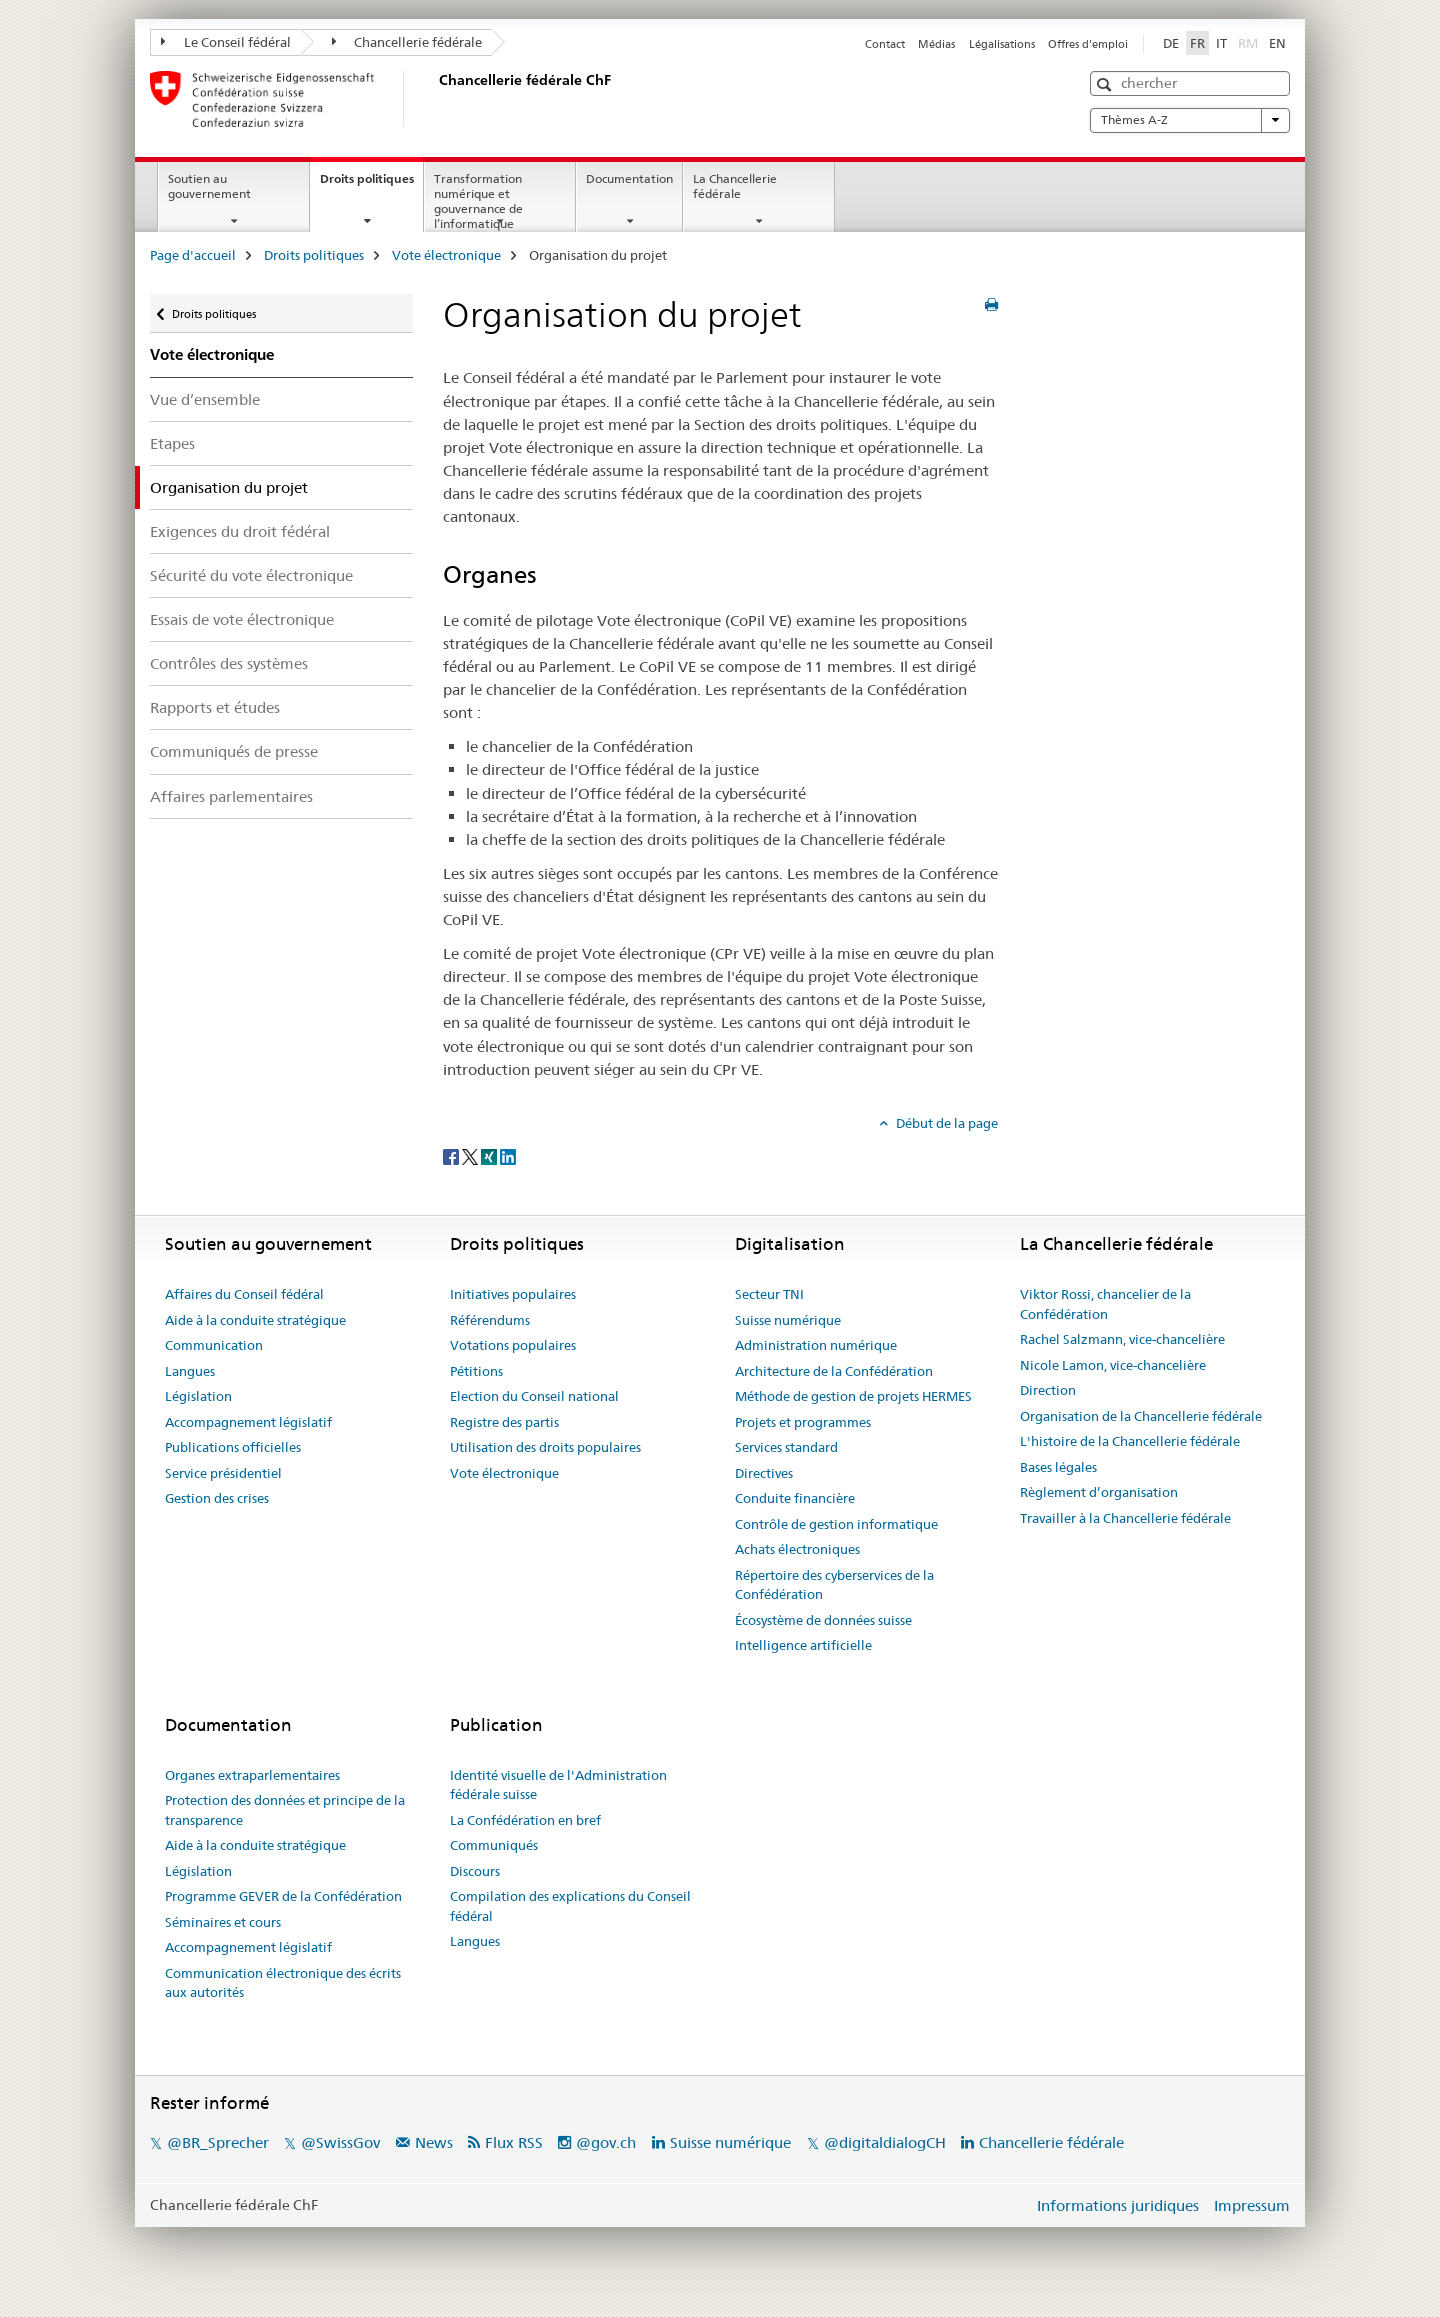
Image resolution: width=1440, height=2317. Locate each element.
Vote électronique (446, 255)
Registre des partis (504, 1422)
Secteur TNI (769, 1294)
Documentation (629, 178)
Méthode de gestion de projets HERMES (853, 1396)
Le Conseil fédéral (226, 42)
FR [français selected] (1197, 43)
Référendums (490, 1320)
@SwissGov (340, 2142)
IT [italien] (1221, 43)
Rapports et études (215, 707)
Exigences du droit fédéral (240, 531)
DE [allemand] (1171, 43)
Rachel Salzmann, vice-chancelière (1122, 1339)
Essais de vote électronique (242, 619)
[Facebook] (452, 1156)
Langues (190, 1371)
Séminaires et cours (223, 1922)
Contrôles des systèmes (229, 663)
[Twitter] (471, 1156)
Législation (198, 1396)
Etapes (172, 443)
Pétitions (476, 1371)
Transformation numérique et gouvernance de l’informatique (478, 200)
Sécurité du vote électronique (251, 575)
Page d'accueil (193, 255)
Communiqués (494, 1845)
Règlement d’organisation (1099, 1492)
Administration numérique (816, 1345)
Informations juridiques (1118, 2205)
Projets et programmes (803, 1422)
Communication (214, 1345)
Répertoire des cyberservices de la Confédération (834, 1585)
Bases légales (1058, 1467)
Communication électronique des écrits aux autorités (283, 1983)
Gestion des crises (217, 1498)
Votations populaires (513, 1345)
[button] (1106, 84)
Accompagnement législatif (248, 1422)
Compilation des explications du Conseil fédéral (570, 1906)
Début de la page (945, 1123)
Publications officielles (233, 1447)
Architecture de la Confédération (834, 1371)
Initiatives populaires (513, 1294)
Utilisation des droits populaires (545, 1447)
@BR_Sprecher (218, 2142)
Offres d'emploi (1088, 44)
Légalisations (1002, 44)
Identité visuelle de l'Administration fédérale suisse (558, 1785)
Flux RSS (514, 2142)
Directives (764, 1473)
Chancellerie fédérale (407, 42)
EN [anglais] (1277, 43)
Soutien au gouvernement (209, 186)
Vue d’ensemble (205, 399)
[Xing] (490, 1156)
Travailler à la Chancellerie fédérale (1125, 1518)
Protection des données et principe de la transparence (285, 1810)
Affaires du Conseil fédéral (244, 1294)
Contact (885, 44)
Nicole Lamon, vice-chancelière (1113, 1365)
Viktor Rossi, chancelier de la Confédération (1105, 1304)
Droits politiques (371, 185)
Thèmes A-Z (1190, 120)
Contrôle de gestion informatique (836, 1524)
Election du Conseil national (534, 1396)
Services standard (786, 1447)
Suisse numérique (788, 1320)
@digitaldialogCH (885, 2142)
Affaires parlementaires (231, 796)
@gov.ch (606, 2142)
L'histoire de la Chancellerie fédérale (1130, 1441)
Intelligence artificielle (803, 1645)
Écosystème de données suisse (823, 1620)
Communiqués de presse (234, 751)
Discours (475, 1871)
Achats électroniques (797, 1549)
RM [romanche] (1250, 42)
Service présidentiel (223, 1473)
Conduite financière (795, 1498)
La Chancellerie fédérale (735, 186)
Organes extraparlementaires (252, 1775)
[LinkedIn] (508, 1156)
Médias (936, 44)
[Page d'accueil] (435, 99)
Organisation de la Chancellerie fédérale (1141, 1416)
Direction (1048, 1390)
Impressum (1252, 2205)
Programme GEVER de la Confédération (283, 1896)
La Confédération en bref (525, 1820)
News (434, 2142)
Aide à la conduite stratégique (255, 1320)
